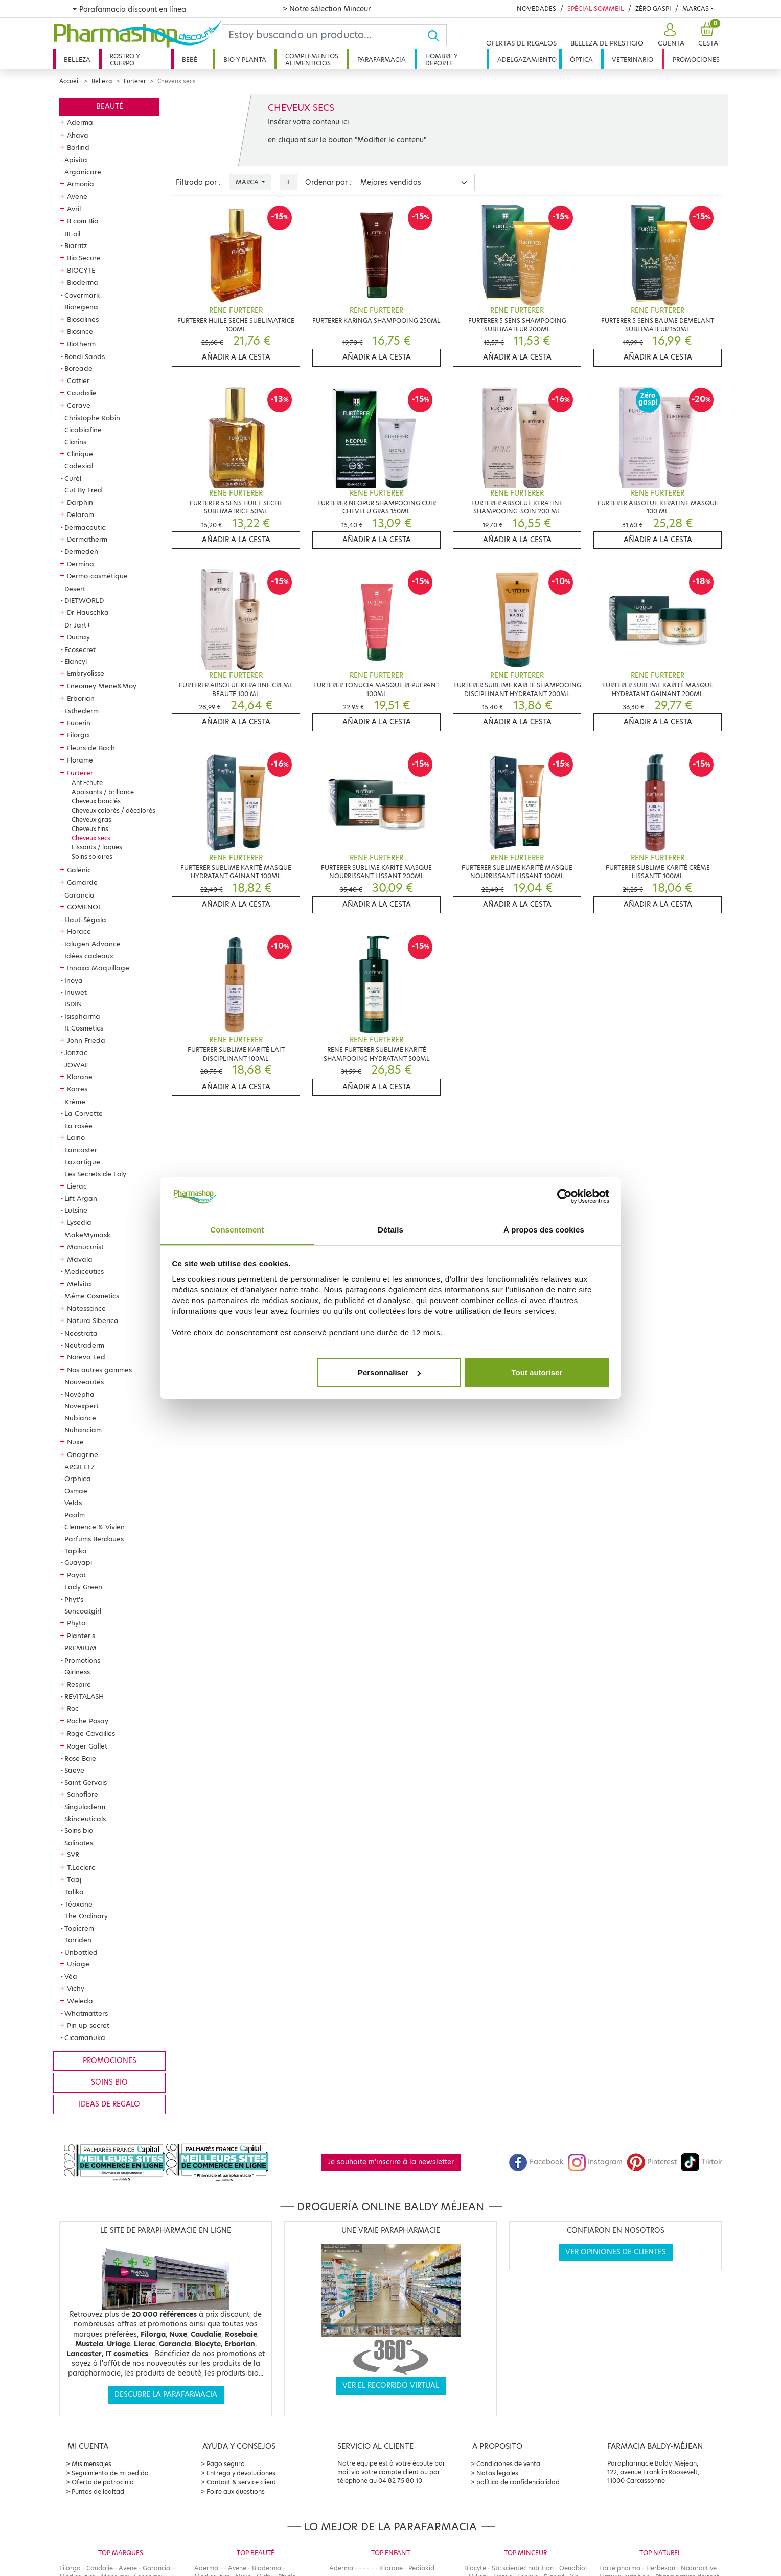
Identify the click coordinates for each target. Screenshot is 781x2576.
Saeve (74, 1770)
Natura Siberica (93, 1320)
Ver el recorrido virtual (390, 2385)
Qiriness (77, 1671)
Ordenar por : (328, 182)
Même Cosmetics (91, 1296)
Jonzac (75, 1052)
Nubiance (80, 1417)
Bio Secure (84, 257)
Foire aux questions (235, 2491)
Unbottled (81, 1952)
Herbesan (660, 2568)
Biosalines (83, 319)
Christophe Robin (92, 417)
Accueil (69, 81)
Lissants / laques (97, 847)
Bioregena (81, 306)
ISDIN (73, 1004)
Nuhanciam (83, 1430)
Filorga (78, 735)
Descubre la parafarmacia (165, 2395)
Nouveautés (84, 1381)
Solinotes (78, 1842)
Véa (70, 1976)
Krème (74, 1101)
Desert (74, 588)
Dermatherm (87, 539)
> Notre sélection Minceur (327, 9)
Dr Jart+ (77, 625)
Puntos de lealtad (98, 2491)
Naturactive (699, 2568)
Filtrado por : (198, 182)
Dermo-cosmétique (97, 575)
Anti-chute (87, 782)
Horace (79, 931)
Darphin (80, 502)
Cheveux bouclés (96, 801)
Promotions (82, 1660)
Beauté (109, 106)
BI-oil (72, 233)
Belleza (77, 59)
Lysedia (79, 1222)
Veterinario (632, 59)
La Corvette (83, 1113)
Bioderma (82, 282)
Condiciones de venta (508, 2463)
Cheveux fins (90, 828)
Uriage (78, 1963)
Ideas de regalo (109, 2104)
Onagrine (82, 1454)
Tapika (75, 1550)
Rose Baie (80, 1758)
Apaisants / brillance (103, 792)
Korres (77, 1088)
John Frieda (86, 1040)
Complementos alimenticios (311, 60)
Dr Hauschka (88, 612)
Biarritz (75, 245)
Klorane (80, 1076)
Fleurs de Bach (91, 747)
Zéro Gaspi (653, 8)
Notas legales (497, 2473)
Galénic (79, 870)
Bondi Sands (84, 356)
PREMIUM (80, 1647)
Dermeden (81, 551)
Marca (248, 181)
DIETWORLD (84, 600)
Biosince (80, 331)
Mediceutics (84, 1271)
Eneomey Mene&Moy (101, 685)
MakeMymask (87, 1234)
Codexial (78, 466)
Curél (72, 478)
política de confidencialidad (518, 2482)
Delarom (80, 514)
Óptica (581, 59)
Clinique (80, 453)
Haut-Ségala (85, 919)
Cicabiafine (83, 429)
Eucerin (78, 722)
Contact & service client (241, 2482)
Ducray (78, 636)
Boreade (78, 368)
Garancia (79, 895)
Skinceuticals (85, 1818)
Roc (73, 1708)
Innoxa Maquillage (98, 967)
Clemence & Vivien (94, 1526)
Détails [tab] (390, 1229)
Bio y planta (244, 59)
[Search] (324, 35)
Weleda (80, 2000)
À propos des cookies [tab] (543, 1229)
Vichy (75, 1988)
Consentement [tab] (237, 1229)
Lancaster (80, 1149)
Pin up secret (88, 2025)
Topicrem (79, 1928)
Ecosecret (80, 649)
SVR (73, 1854)
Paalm (74, 1514)
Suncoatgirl (82, 1611)
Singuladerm (84, 1806)
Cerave (78, 405)
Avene (77, 196)
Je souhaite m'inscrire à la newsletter (391, 2162)
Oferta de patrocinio (103, 2482)
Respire (79, 1684)
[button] (670, 35)
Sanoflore (82, 1794)
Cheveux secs (91, 838)
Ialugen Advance (92, 943)
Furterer (135, 81)
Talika (74, 1891)
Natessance (86, 1308)
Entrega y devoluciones (240, 2473)
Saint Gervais (85, 1782)
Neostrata (81, 1333)
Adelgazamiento (527, 59)
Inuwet (75, 992)
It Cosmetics (83, 1028)
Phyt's (73, 1599)
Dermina (80, 563)
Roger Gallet (87, 1746)
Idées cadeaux (88, 955)
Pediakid (421, 2568)
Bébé (189, 59)
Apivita (75, 159)
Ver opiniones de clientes (615, 2252)
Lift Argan (80, 1198)
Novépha (79, 1394)
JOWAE (76, 1064)
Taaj (74, 1879)
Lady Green (83, 1587)
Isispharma (82, 1016)
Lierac (77, 1186)
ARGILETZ (79, 1466)
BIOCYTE (81, 270)
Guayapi (78, 1562)
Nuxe (75, 1441)
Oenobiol (573, 2568)
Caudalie (82, 392)
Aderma (80, 122)
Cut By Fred (83, 490)
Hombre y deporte (441, 60)
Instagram (595, 2162)
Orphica (77, 1478)
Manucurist (85, 1246)
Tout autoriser (537, 1372)
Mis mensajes (91, 2463)
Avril (74, 208)
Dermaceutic (84, 527)
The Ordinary (86, 1915)
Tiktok (701, 2162)
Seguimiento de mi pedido (110, 2473)
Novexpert (81, 1405)
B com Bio (82, 221)
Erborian (81, 698)
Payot (76, 1574)
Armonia (80, 183)
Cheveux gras (91, 819)
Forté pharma (619, 2568)
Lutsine (75, 1210)
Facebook (536, 2162)
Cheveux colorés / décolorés (113, 810)
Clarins (75, 441)
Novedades (536, 8)
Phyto (76, 1622)
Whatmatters (86, 2013)
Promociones (696, 59)
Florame (80, 760)
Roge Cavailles (91, 1733)
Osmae (75, 1490)
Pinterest (652, 2162)
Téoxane (78, 1904)
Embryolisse (85, 673)
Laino (76, 1137)
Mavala (80, 1259)
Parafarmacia (381, 59)
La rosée (78, 1125)
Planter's (81, 1635)
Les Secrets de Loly (95, 1173)
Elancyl (75, 661)
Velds (73, 1502)
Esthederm (81, 710)
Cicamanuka (84, 2037)
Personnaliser (389, 1372)
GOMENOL (84, 906)
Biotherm (81, 343)
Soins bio (78, 1830)
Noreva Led (86, 1356)
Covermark (82, 295)
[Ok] (437, 35)
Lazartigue (82, 1162)
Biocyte (475, 2568)
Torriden (77, 1939)
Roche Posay (87, 1721)
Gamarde (82, 882)
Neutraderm (84, 1345)
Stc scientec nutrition (523, 2568)
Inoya (73, 980)
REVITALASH (84, 1696)
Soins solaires (92, 856)
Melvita (79, 1283)
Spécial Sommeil (595, 8)
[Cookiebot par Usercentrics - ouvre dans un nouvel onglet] (564, 1196)
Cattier (78, 380)
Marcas (695, 8)
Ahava (77, 135)
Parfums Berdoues (94, 1538)
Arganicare (82, 171)
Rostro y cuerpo (125, 60)
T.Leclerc (81, 1867)
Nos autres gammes (99, 1369)
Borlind (78, 147)
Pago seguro (225, 2463)
